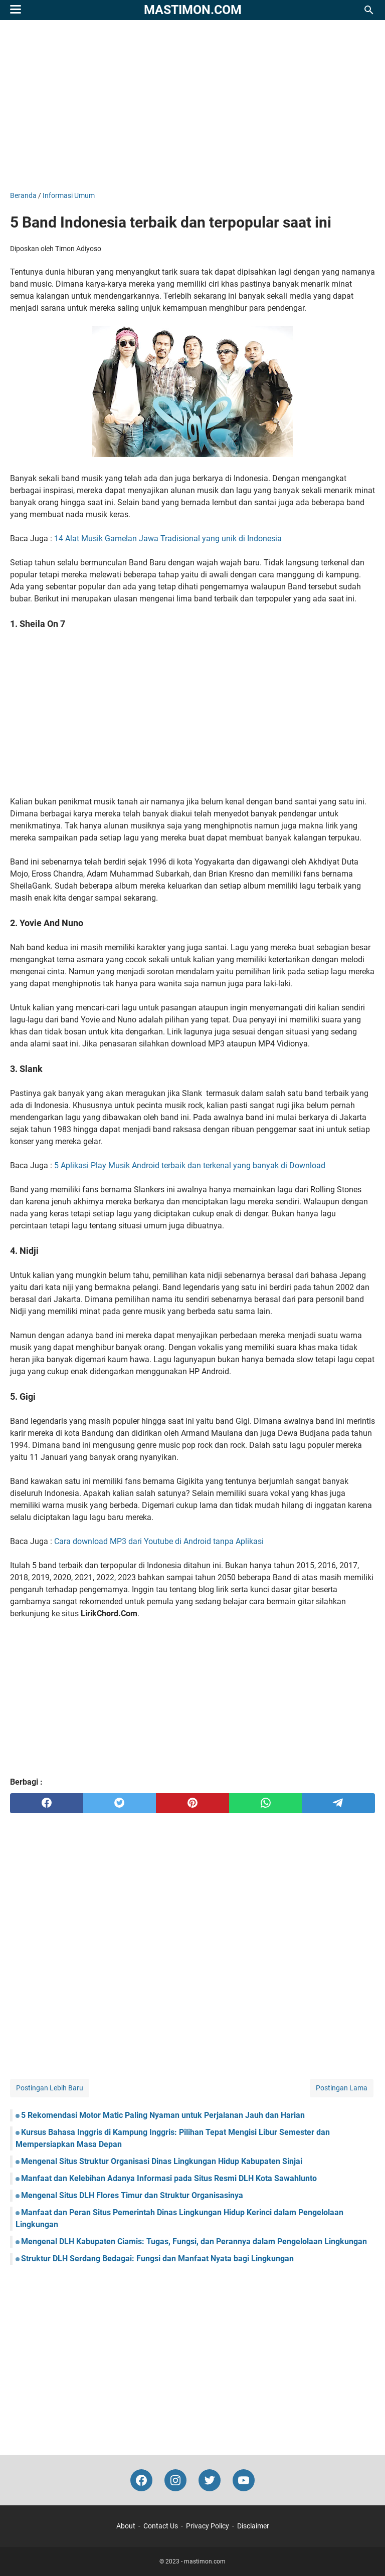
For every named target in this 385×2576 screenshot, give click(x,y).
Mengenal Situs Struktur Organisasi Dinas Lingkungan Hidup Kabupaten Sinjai (161, 2161)
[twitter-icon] (210, 2480)
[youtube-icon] (244, 2480)
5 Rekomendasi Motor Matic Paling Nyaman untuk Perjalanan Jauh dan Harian (163, 2115)
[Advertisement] (192, 105)
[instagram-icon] (175, 2480)
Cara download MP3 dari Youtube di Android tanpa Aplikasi (159, 1541)
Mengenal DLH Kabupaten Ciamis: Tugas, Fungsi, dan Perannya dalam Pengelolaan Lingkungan (194, 2241)
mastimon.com (193, 10)
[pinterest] (192, 1803)
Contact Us (160, 2526)
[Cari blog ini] (369, 10)
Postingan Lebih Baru (49, 2088)
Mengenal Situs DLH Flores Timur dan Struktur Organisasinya (132, 2195)
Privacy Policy (207, 2526)
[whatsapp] (265, 1803)
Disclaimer (253, 2526)
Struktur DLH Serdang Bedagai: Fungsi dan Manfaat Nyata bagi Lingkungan (157, 2258)
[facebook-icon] (141, 2480)
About (125, 2526)
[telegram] (338, 1803)
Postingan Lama (341, 2088)
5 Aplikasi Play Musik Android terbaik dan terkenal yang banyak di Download (189, 1165)
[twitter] (119, 1803)
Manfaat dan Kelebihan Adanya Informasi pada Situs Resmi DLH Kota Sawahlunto (169, 2178)
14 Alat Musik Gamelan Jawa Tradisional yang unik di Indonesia (168, 538)
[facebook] (46, 1803)
